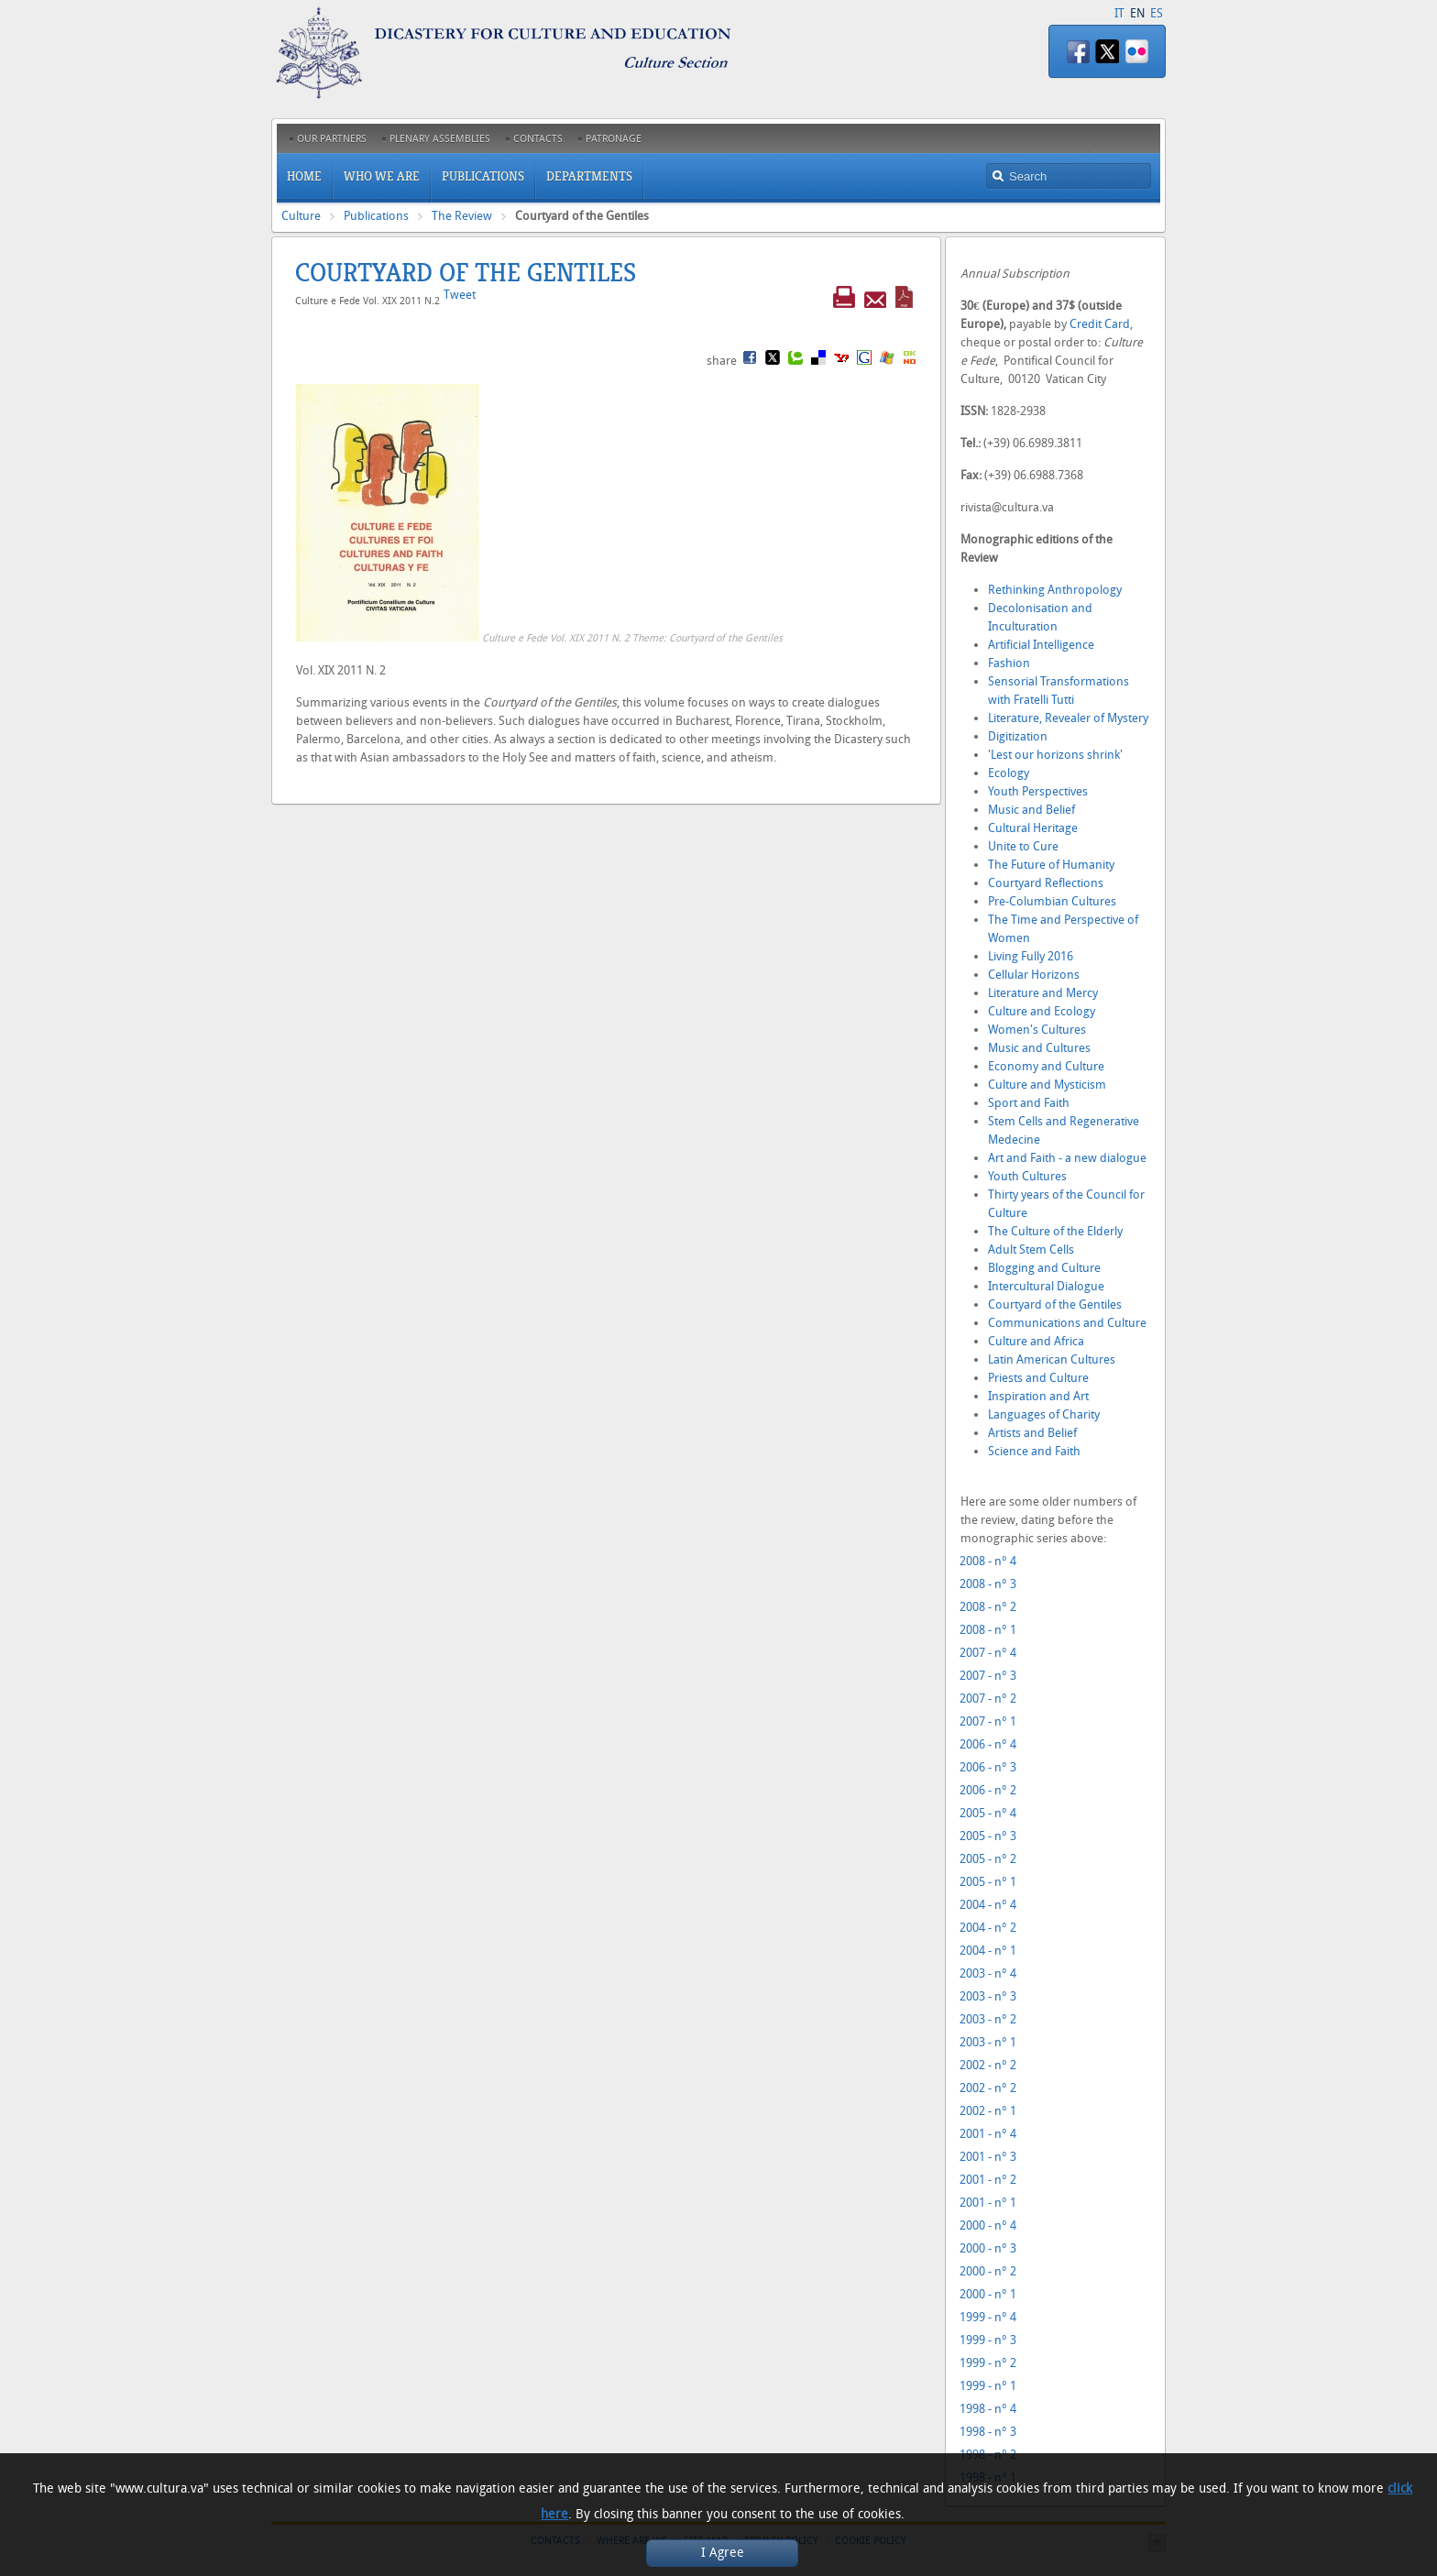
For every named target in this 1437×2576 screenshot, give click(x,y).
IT (1119, 13)
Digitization (1018, 736)
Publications (376, 216)
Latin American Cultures (1051, 1359)
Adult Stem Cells (1031, 1249)
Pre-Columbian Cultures (1052, 901)
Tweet (460, 294)
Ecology (1008, 773)
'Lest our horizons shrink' (1055, 755)
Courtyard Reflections (1045, 883)
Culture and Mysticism (1047, 1084)
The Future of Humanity (1051, 864)
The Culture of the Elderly (1055, 1231)
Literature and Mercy (1043, 993)
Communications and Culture (1067, 1323)
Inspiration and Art (1038, 1396)
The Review (462, 216)
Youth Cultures (1027, 1176)
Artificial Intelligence (1041, 645)
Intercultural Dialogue (1046, 1286)
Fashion (1009, 663)
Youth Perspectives (1038, 791)
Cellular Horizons (1034, 974)
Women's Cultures (1037, 1029)
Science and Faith (1034, 1451)
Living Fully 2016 (1030, 956)
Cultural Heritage (1033, 828)
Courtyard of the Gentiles (1055, 1304)
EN (1137, 13)
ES (1156, 13)
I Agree (722, 2552)
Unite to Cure (1023, 846)
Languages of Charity (1044, 1414)
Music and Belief (1031, 810)
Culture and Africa (1036, 1341)
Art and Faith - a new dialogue (1067, 1158)
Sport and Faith (1029, 1103)
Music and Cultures (1039, 1048)
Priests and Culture (1038, 1378)
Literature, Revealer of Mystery (1068, 718)
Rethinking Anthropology (1055, 590)
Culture (301, 216)
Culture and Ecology (1041, 1011)
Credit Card (1100, 324)
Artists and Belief (1032, 1433)
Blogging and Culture (1044, 1268)
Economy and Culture (1046, 1066)
